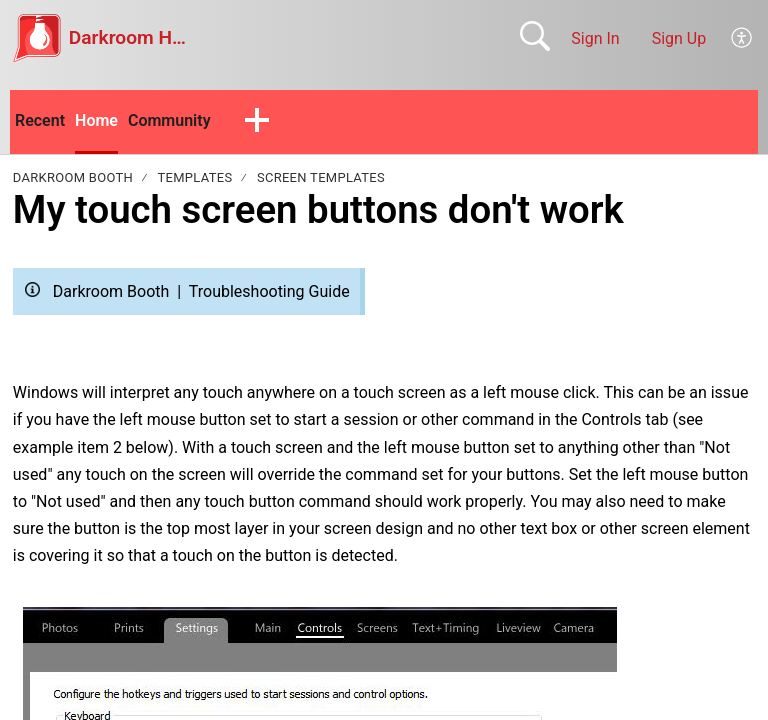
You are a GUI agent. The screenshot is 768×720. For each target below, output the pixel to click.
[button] (257, 122)
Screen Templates (321, 177)
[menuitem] (742, 38)
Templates (195, 177)
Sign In (595, 38)
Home (96, 120)
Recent (40, 120)
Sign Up (679, 38)
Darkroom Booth (73, 177)
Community (169, 120)
